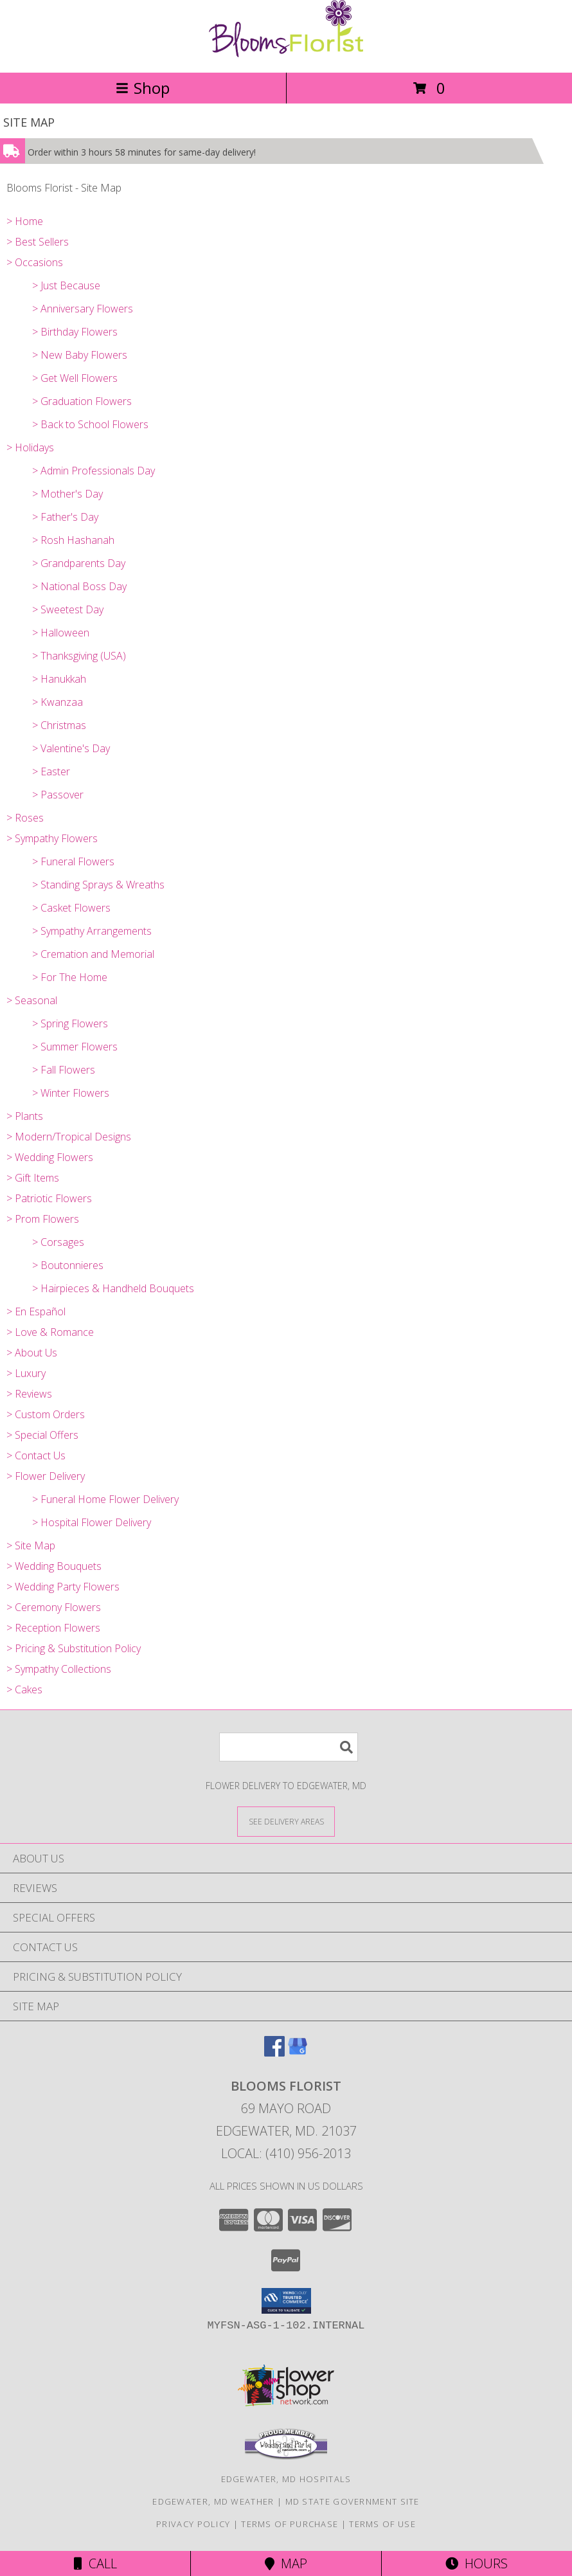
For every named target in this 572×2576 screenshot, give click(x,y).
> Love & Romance (50, 1332)
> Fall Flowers (63, 1070)
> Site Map (30, 1545)
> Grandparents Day (78, 563)
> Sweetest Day (67, 609)
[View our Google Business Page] (297, 2052)
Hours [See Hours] (476, 2563)
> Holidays (30, 447)
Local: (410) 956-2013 (286, 2153)
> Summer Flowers (75, 1047)
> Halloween (60, 633)
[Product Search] (288, 1747)
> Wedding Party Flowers (63, 1587)
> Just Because (66, 285)
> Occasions (34, 262)
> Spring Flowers (70, 1023)
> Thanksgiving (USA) (79, 656)
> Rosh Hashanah (73, 540)
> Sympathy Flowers (52, 838)
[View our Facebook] (274, 2052)
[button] (286, 2301)
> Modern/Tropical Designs (68, 1137)
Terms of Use (382, 2524)
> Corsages (58, 1242)
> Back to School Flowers (90, 424)
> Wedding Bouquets (54, 1566)
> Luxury (26, 1373)
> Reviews (29, 1394)
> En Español (36, 1311)
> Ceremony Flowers (53, 1607)
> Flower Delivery (45, 1476)
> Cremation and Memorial (93, 954)
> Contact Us (36, 1455)
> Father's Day (65, 517)
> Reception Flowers (53, 1628)
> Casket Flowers (71, 908)
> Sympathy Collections (58, 1669)
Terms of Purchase (289, 2524)
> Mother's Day (67, 494)
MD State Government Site (352, 2501)
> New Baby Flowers (79, 355)
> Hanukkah (59, 679)
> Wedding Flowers (49, 1157)
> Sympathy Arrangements (92, 931)
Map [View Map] (286, 2563)
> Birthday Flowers (75, 332)
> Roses (25, 818)
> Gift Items (32, 1178)
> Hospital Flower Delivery (91, 1522)
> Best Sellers (37, 242)
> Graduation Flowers (82, 401)
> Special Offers (42, 1435)
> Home (24, 221)
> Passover (58, 795)
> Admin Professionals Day (93, 471)
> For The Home (69, 977)
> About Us (31, 1353)
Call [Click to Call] (95, 2563)
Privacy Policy (193, 2524)
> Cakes (24, 1689)
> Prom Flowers (42, 1219)
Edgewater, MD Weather (213, 2501)
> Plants (24, 1116)
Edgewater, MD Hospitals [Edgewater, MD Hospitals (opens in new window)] (286, 2479)
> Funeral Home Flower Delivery (105, 1499)
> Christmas (59, 725)
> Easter (51, 771)
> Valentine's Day (71, 748)
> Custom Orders (45, 1414)
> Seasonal (31, 1000)
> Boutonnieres (67, 1265)
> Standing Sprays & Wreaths (98, 885)
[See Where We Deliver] (286, 1821)
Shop (143, 87)
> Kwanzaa (57, 702)
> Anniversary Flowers (82, 309)
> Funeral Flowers (73, 861)
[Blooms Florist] (286, 54)
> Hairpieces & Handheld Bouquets (113, 1288)
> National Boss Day (79, 586)
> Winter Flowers (70, 1093)
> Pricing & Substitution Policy (73, 1648)
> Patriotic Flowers (49, 1198)
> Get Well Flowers (75, 378)
